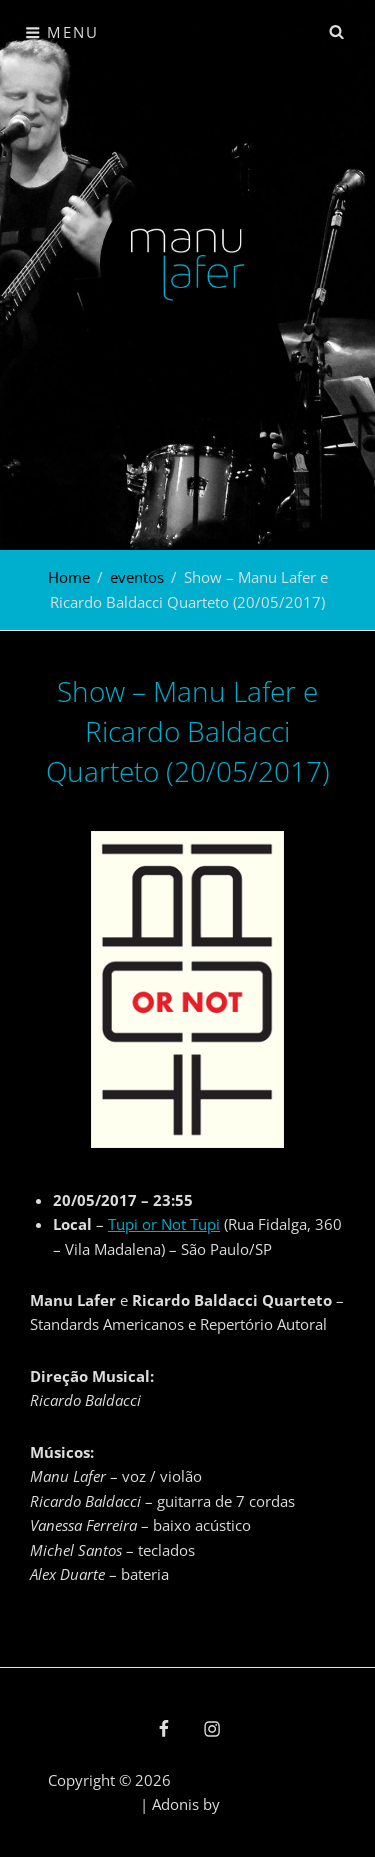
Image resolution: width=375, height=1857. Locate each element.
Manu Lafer (214, 1780)
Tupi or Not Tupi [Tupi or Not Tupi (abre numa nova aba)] (164, 1224)
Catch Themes (272, 1804)
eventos (137, 577)
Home (69, 577)
